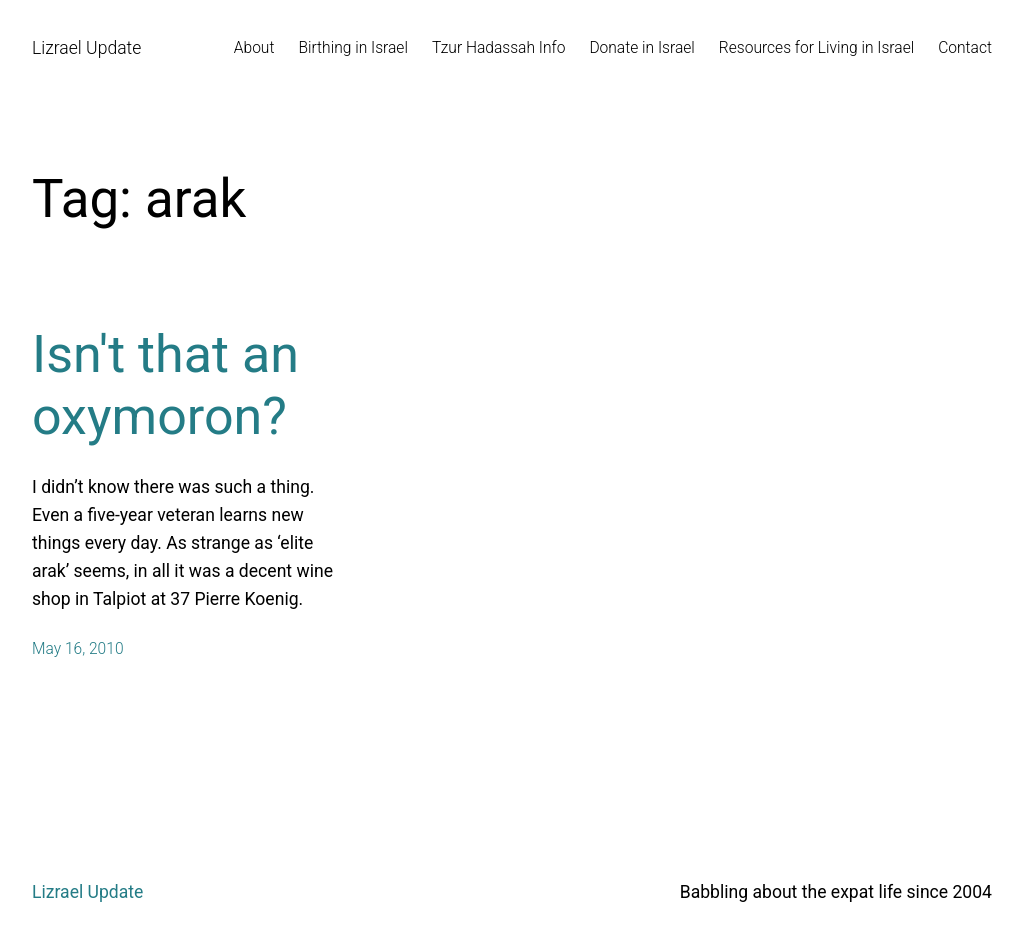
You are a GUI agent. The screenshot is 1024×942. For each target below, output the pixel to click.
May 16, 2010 (78, 649)
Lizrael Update (86, 48)
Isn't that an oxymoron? (165, 385)
